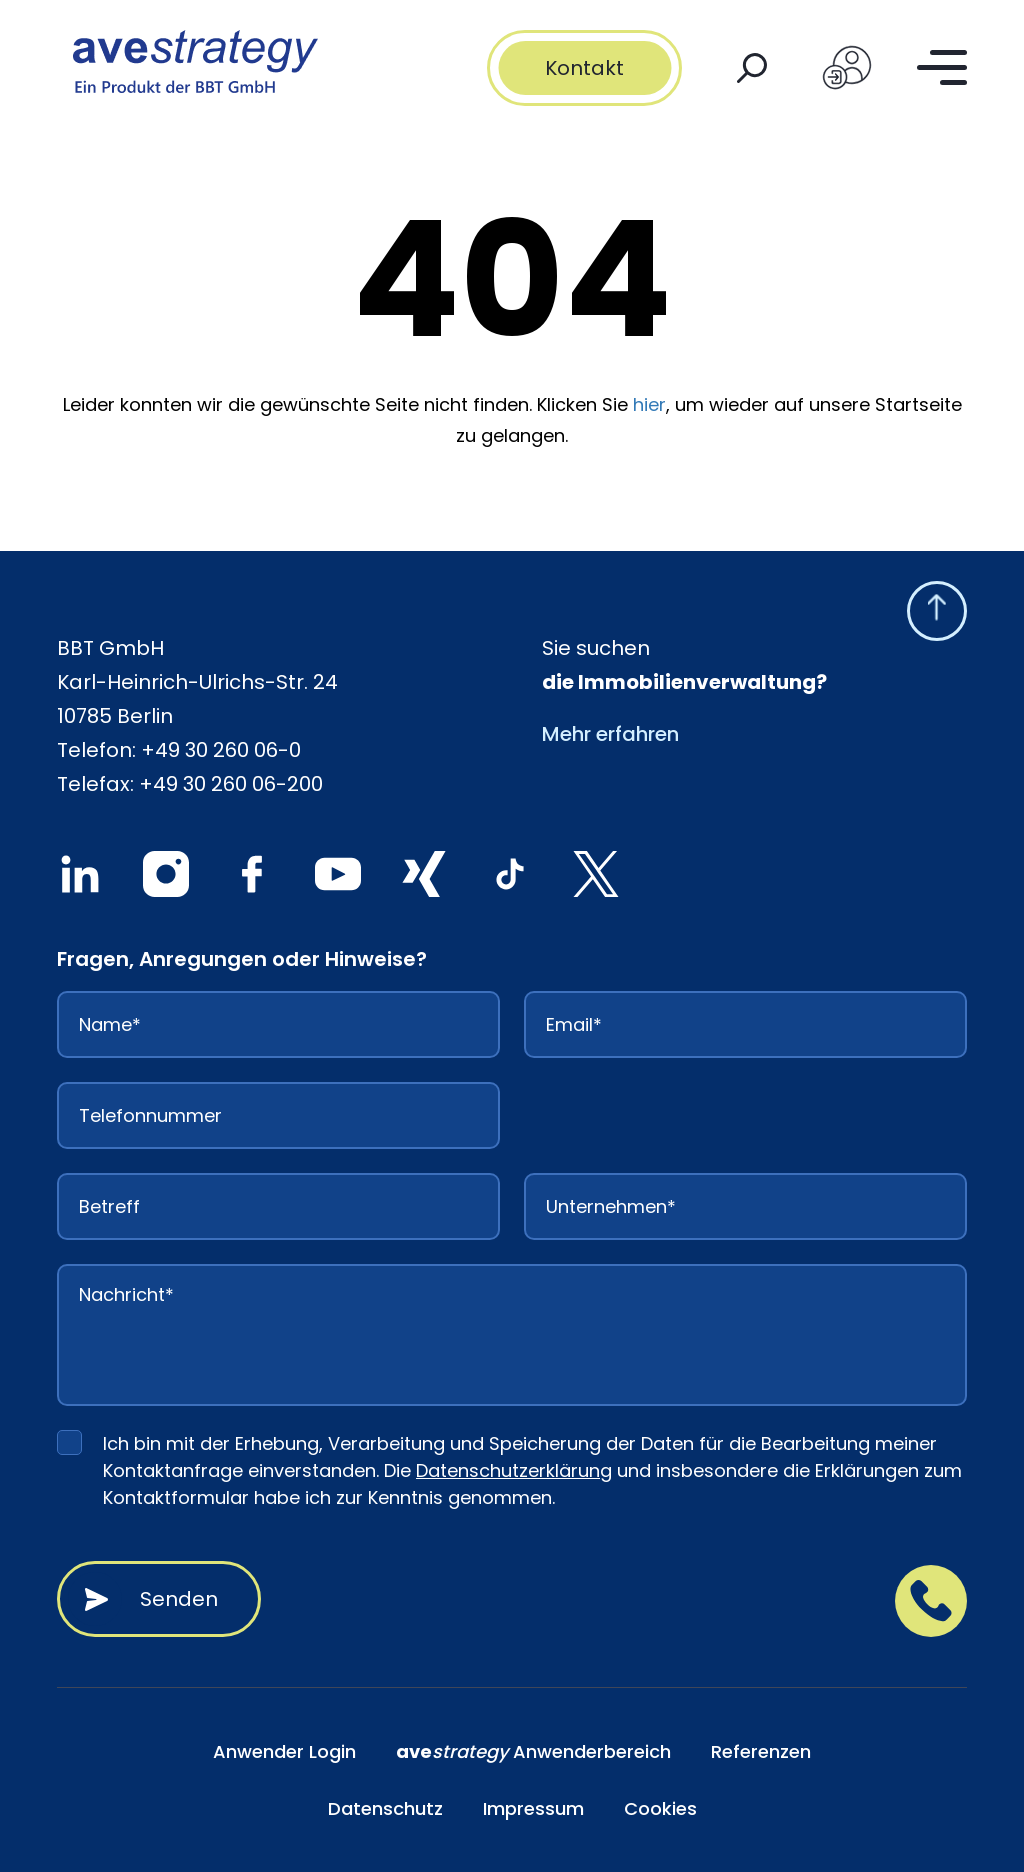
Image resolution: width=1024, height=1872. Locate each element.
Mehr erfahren (610, 734)
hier (649, 404)
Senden (179, 1599)
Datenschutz (385, 1808)
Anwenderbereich (533, 1751)
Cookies (660, 1808)
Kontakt (584, 68)
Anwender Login (284, 1751)
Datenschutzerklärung (514, 1470)
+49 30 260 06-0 (221, 750)
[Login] (847, 68)
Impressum (533, 1808)
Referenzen (761, 1751)
